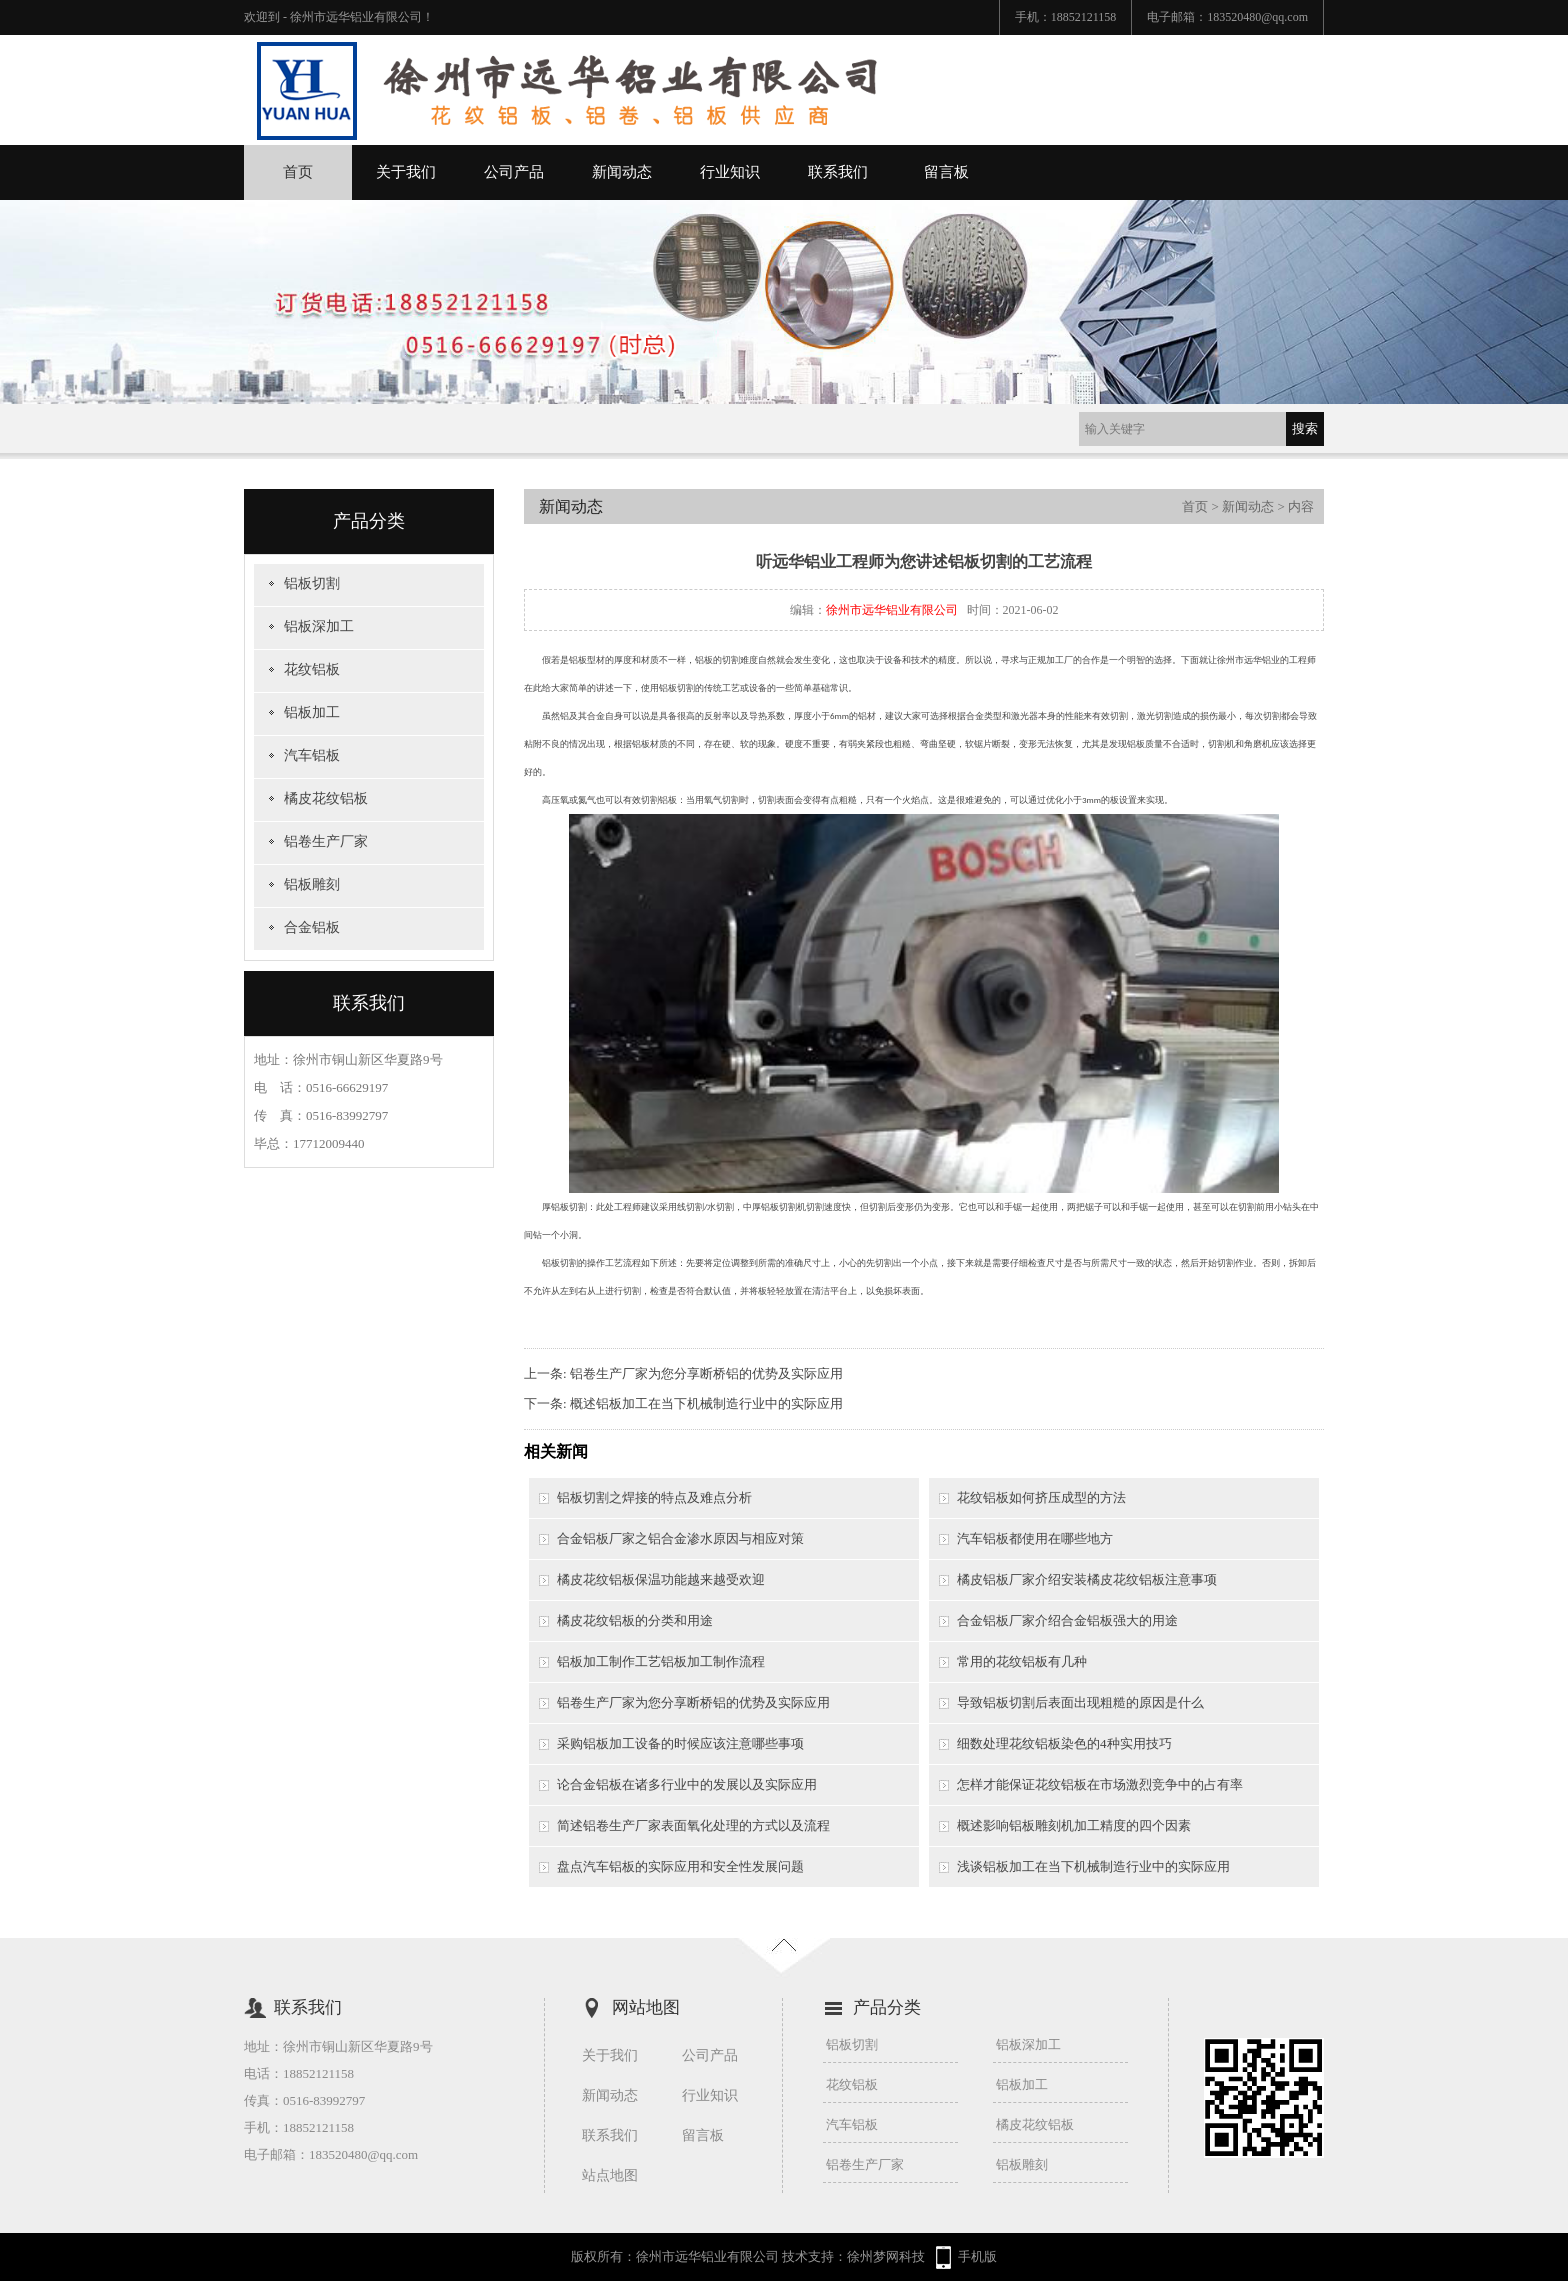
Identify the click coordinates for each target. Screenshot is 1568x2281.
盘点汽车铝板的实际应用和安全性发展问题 (680, 1866)
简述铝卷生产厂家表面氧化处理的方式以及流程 (693, 1825)
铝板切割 (312, 583)
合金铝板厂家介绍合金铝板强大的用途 (1067, 1620)
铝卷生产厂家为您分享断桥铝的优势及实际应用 (706, 1373)
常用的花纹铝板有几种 (1022, 1661)
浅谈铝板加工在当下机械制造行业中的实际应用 (1093, 1866)
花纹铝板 (312, 669)
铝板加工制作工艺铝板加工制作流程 (661, 1661)
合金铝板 (312, 927)
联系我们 (838, 172)
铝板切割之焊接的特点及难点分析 (654, 1497)
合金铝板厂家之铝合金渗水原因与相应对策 (680, 1538)
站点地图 (610, 2175)
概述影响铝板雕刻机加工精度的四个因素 (1074, 1825)
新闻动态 (622, 172)
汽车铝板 (312, 755)
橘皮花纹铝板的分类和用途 (635, 1620)
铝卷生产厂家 (326, 841)
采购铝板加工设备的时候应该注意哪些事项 (680, 1743)
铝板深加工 (319, 626)
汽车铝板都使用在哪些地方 (1035, 1538)
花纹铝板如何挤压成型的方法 (1041, 1497)
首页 (298, 172)
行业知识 (730, 172)
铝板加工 (312, 712)
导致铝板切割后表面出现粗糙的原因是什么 (1080, 1702)
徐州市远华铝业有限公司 (892, 610)
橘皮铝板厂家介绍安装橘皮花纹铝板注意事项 (1087, 1579)
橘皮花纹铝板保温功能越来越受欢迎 (661, 1579)
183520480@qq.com (1257, 17)
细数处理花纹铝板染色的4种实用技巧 (1064, 1743)
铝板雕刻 (312, 884)
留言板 (946, 172)
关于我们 (406, 172)
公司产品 (514, 172)
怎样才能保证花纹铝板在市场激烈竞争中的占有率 (1100, 1784)
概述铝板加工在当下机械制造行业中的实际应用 (706, 1403)
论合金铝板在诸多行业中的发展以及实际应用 (687, 1784)
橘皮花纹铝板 (326, 798)
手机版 (977, 2256)
